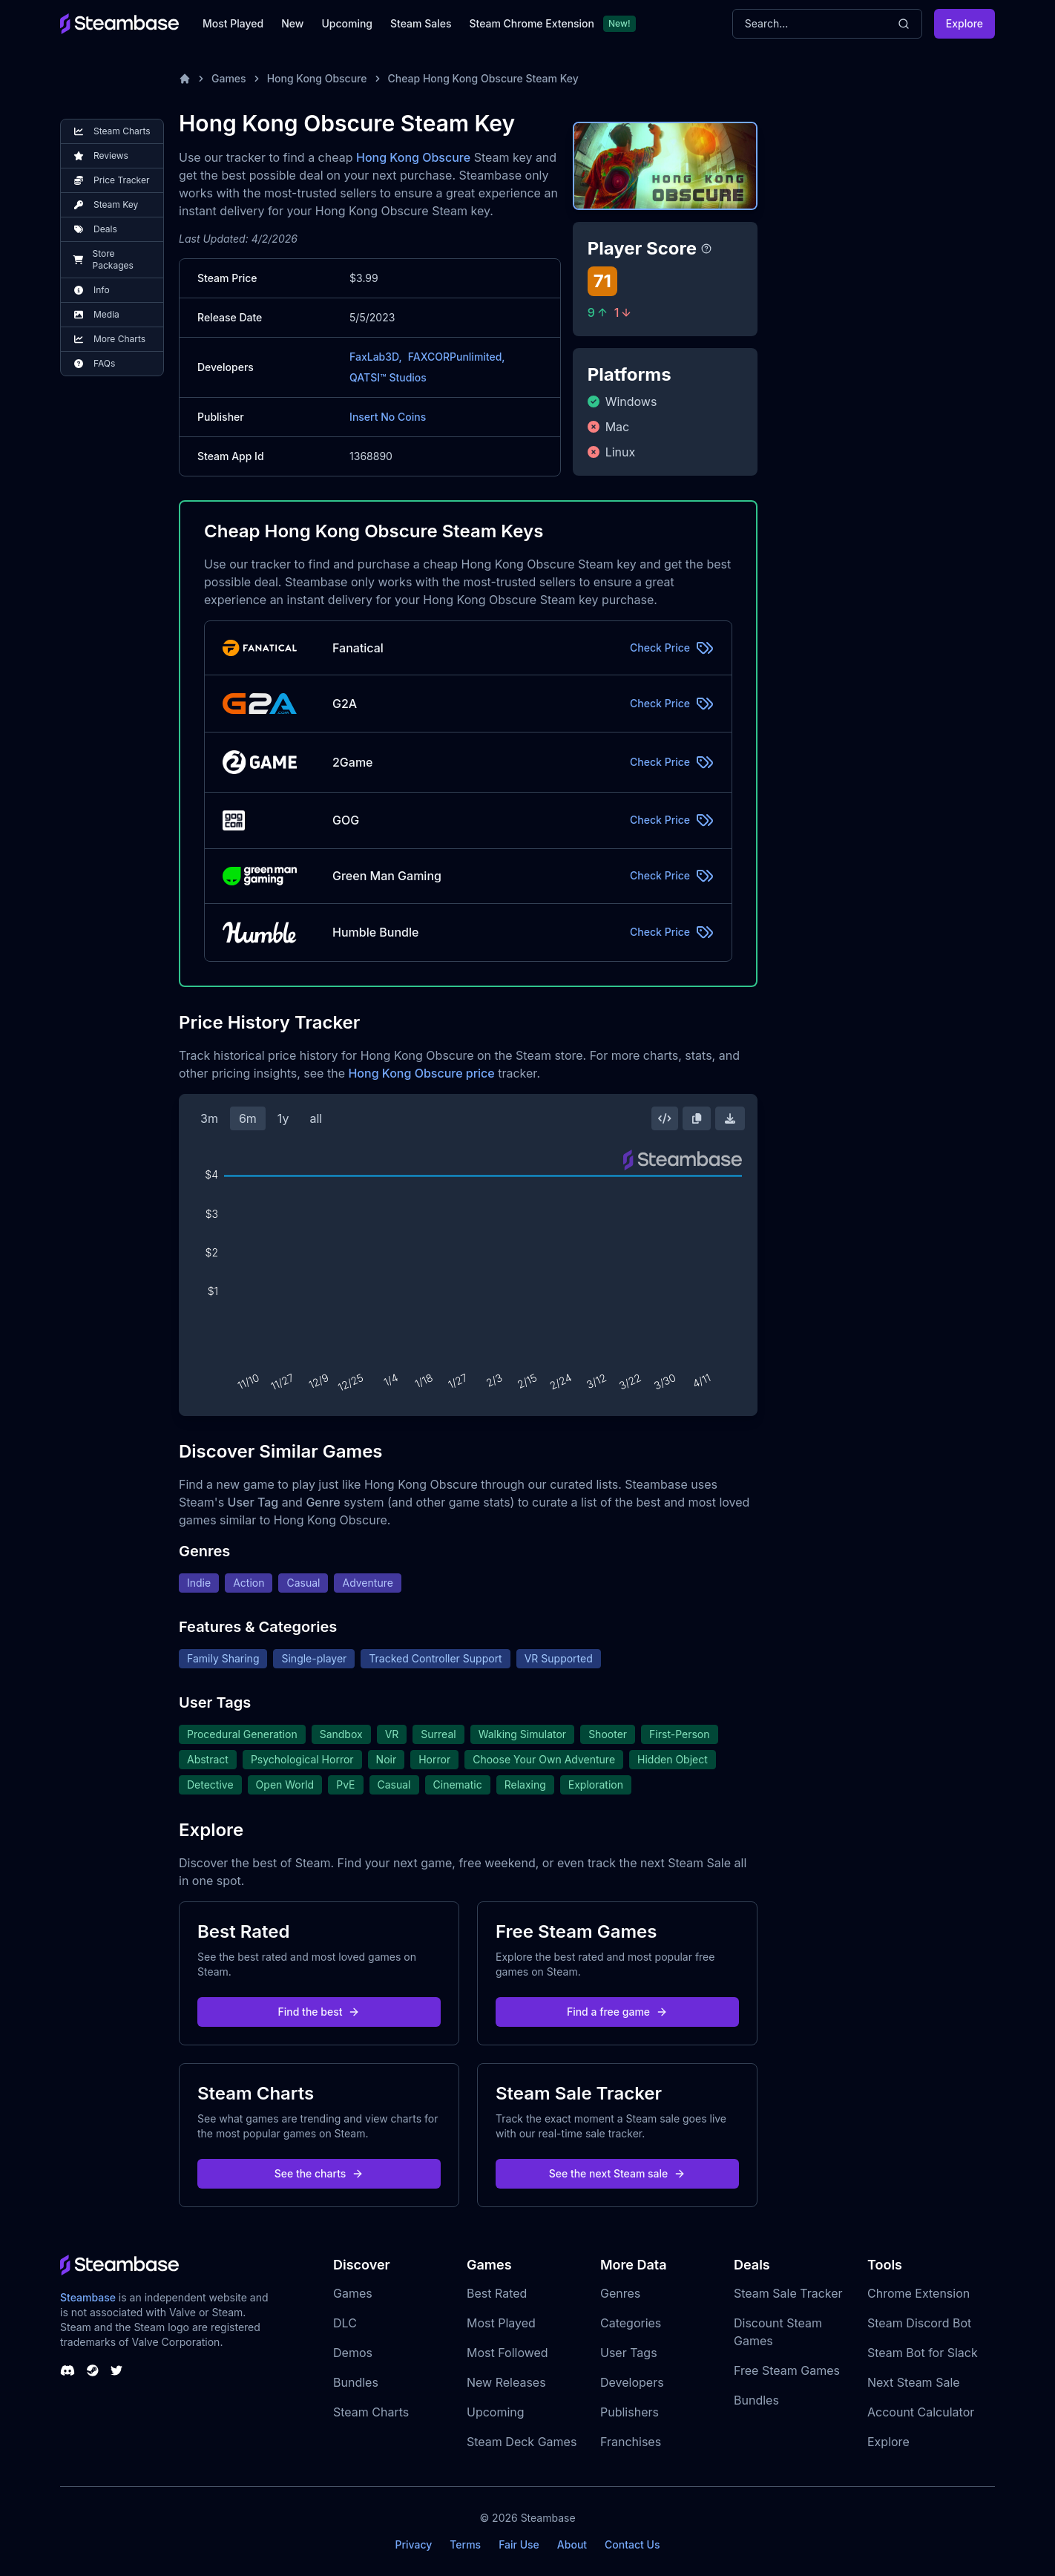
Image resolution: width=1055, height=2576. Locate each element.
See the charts (319, 2173)
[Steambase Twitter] (116, 2370)
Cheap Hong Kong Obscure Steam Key (483, 78)
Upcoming (346, 23)
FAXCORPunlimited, (456, 356)
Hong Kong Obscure (317, 78)
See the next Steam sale (617, 2173)
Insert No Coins (387, 416)
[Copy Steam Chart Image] (697, 1118)
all (315, 1118)
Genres (620, 2293)
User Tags (628, 2352)
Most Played (233, 23)
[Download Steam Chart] (730, 1118)
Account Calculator (920, 2412)
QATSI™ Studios (388, 377)
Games (228, 78)
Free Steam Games (787, 2370)
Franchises (630, 2441)
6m (248, 1118)
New (292, 23)
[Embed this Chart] (664, 1118)
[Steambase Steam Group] (93, 2370)
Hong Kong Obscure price (421, 1073)
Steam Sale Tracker (788, 2293)
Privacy (413, 2544)
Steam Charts (371, 2412)
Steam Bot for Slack (922, 2352)
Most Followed (507, 2352)
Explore (964, 23)
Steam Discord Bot (919, 2323)
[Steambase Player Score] (706, 249)
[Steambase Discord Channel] (67, 2370)
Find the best (319, 2011)
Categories (630, 2323)
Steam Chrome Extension (531, 23)
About (572, 2544)
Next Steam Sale (913, 2382)
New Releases (506, 2382)
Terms (465, 2544)
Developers (632, 2382)
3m (209, 1118)
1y (283, 1118)
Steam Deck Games (521, 2441)
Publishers (629, 2412)
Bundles (355, 2382)
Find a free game (617, 2011)
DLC (345, 2323)
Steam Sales (420, 23)
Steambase (88, 2297)
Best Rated (497, 2293)
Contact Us (632, 2544)
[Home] (185, 79)
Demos (352, 2352)
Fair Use (519, 2544)
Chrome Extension (918, 2293)
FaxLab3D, (375, 356)
